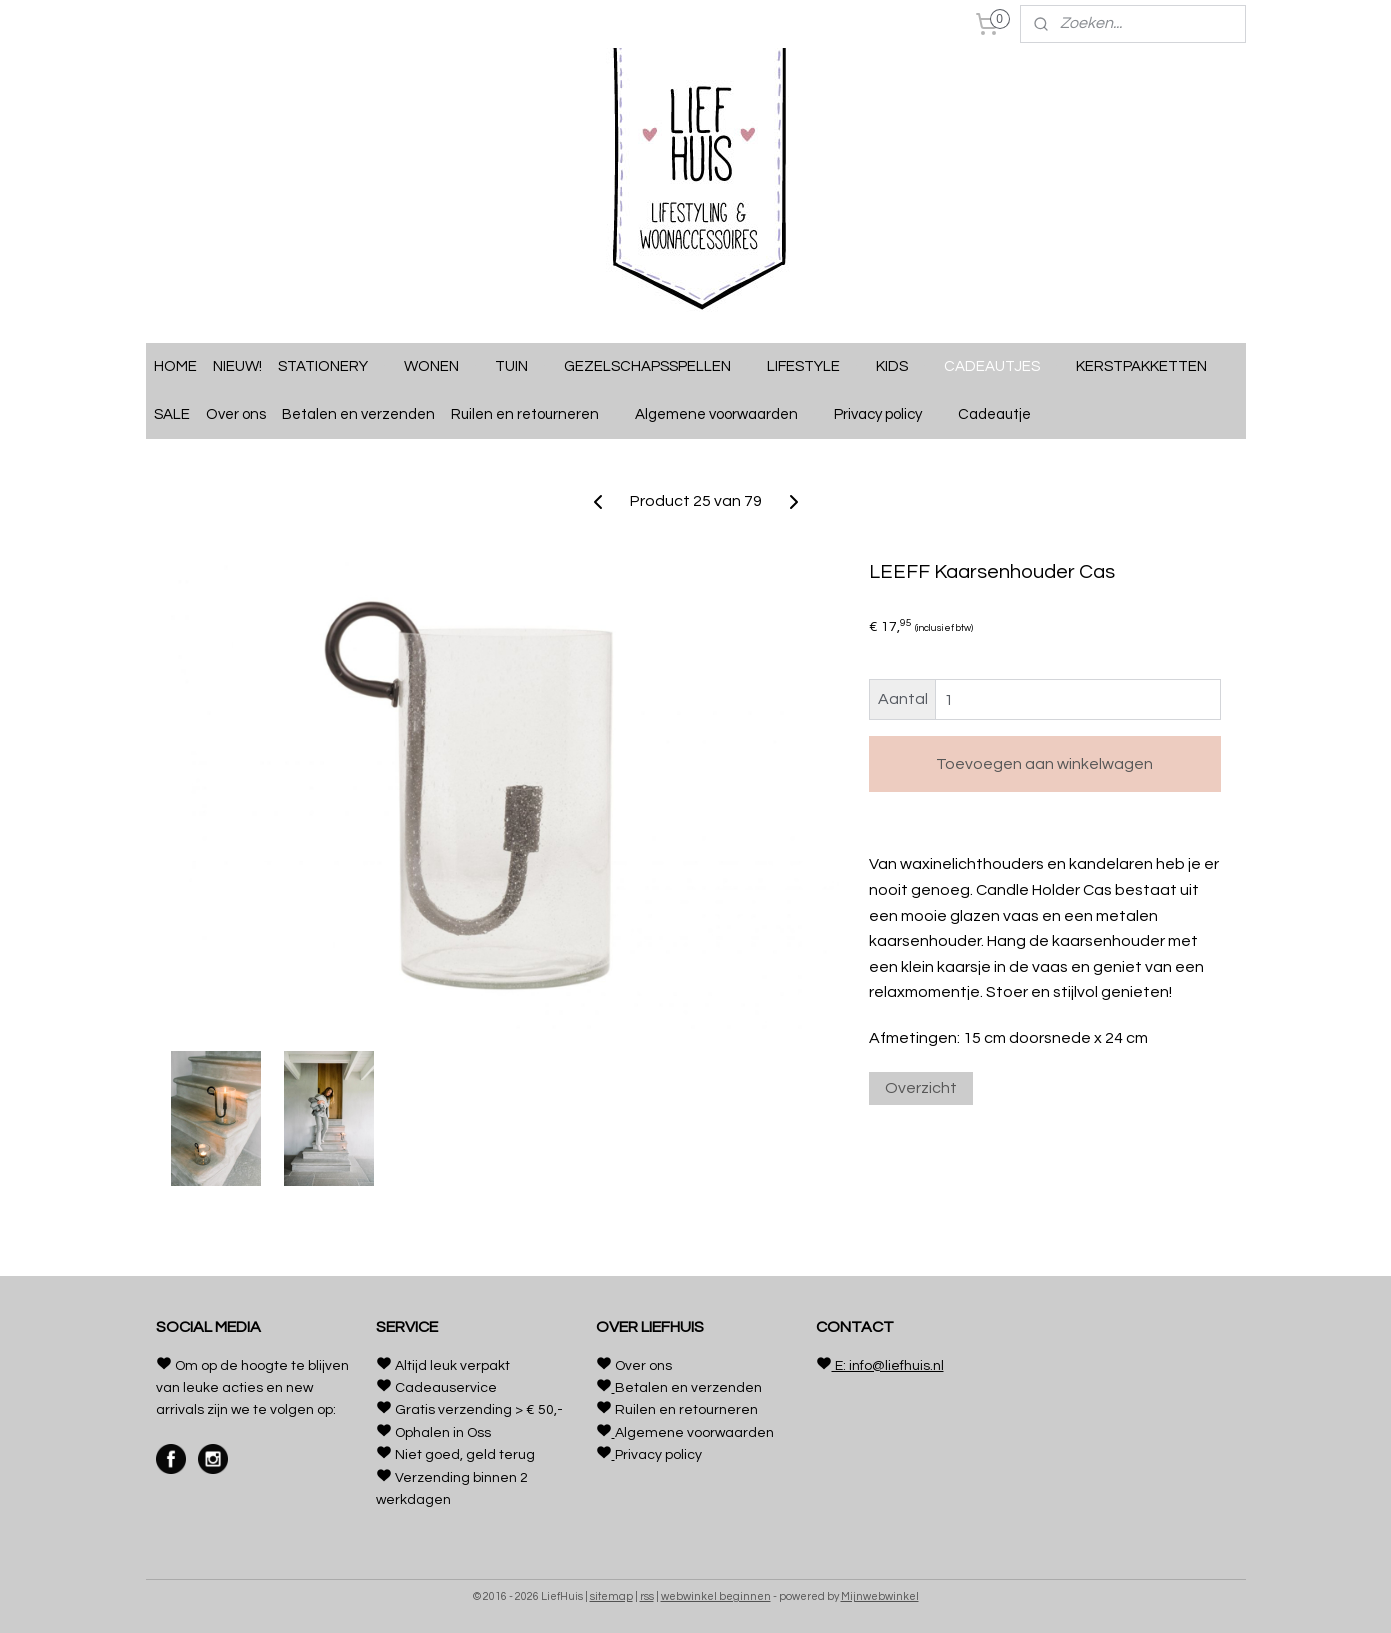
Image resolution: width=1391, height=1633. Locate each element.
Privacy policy (888, 415)
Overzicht (920, 1088)
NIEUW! (237, 366)
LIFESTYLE (813, 367)
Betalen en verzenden (358, 414)
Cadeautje (1004, 415)
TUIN (521, 367)
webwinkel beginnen (716, 1596)
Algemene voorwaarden (726, 415)
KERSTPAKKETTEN (1141, 366)
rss (647, 1596)
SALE (172, 414)
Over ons (236, 414)
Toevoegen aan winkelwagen (1044, 764)
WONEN (441, 367)
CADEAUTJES (1002, 367)
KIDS (902, 367)
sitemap (611, 1596)
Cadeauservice (446, 1388)
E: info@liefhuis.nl (888, 1366)
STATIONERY (333, 367)
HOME (175, 366)
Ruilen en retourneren (535, 415)
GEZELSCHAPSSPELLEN (657, 367)
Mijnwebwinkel (880, 1596)
